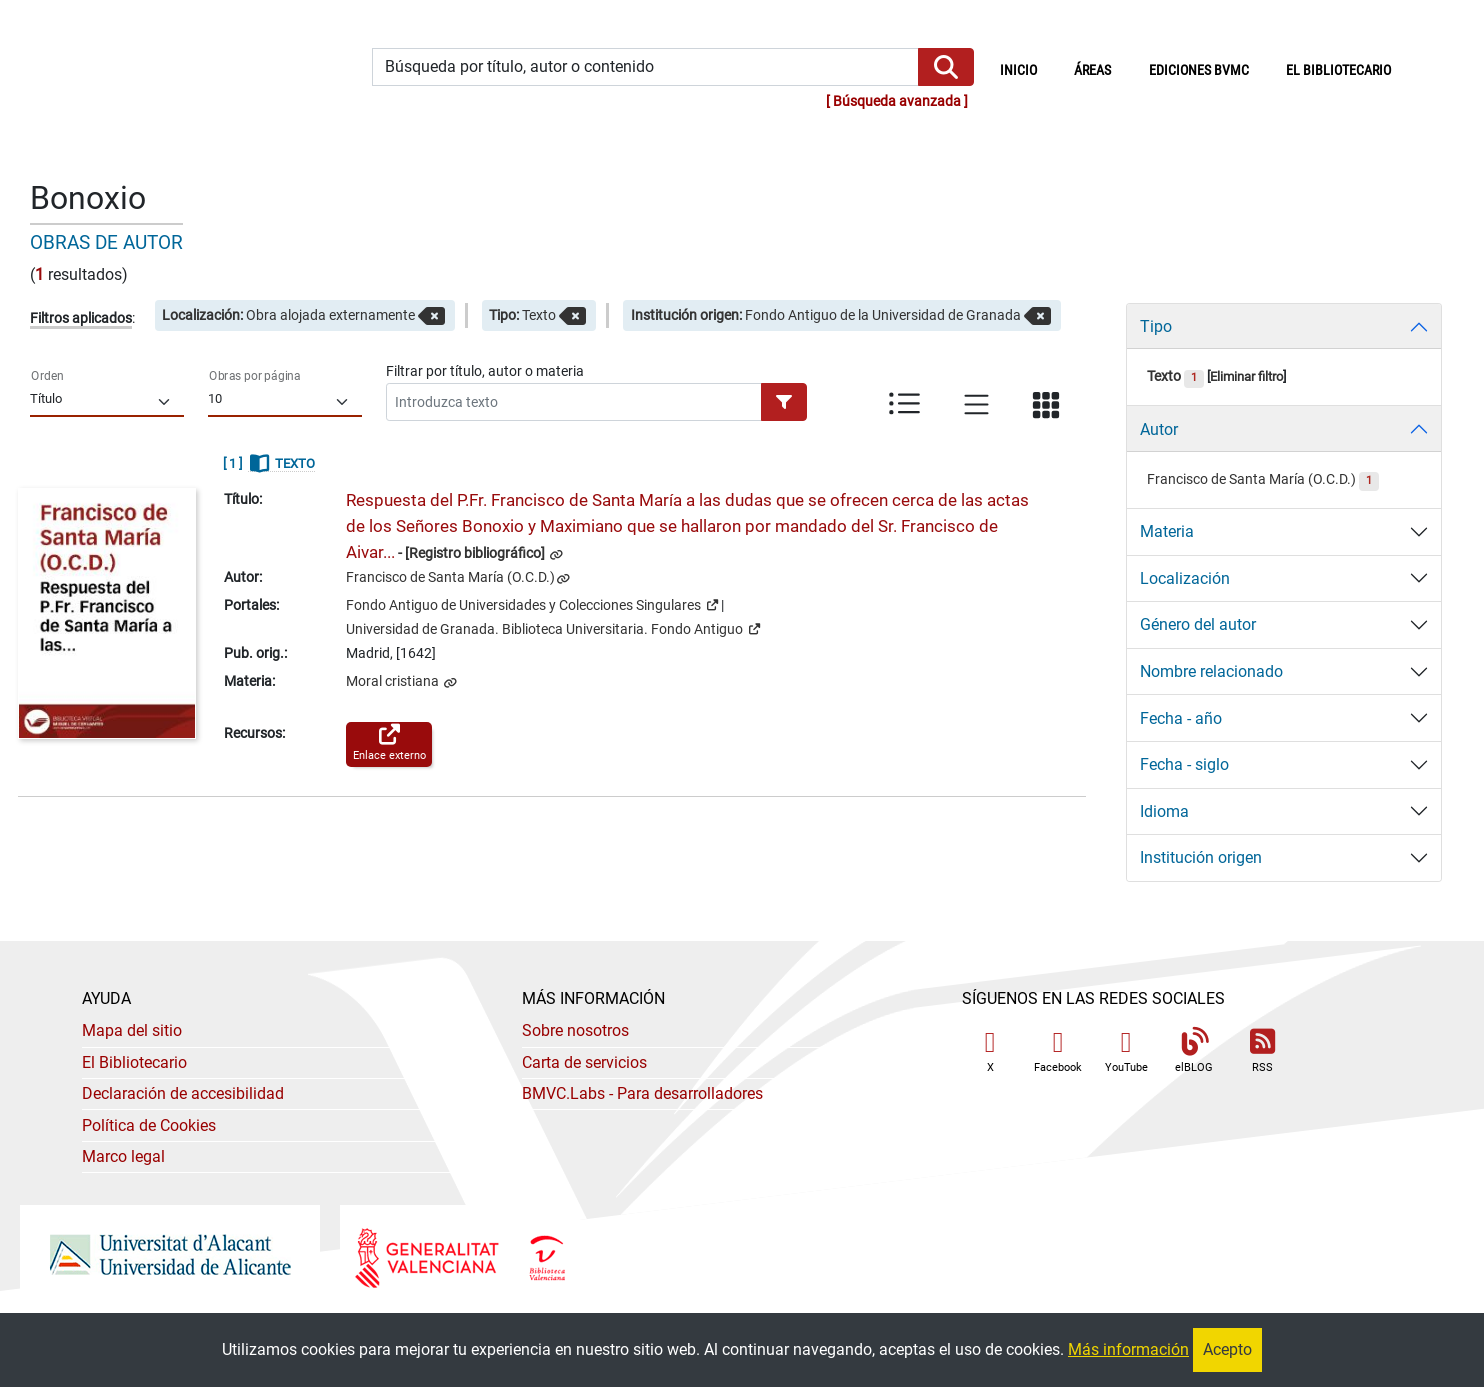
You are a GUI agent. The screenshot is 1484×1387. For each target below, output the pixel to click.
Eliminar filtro (1246, 376)
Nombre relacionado (1211, 671)
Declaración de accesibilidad (183, 1093)
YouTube (1126, 1051)
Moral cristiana (394, 681)
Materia (1167, 531)
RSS (1262, 1051)
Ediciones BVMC (1199, 70)
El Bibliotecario (134, 1062)
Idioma (1164, 811)
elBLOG (1194, 1051)
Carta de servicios (584, 1062)
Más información (1128, 1349)
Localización (1185, 578)
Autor (1159, 429)
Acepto (1227, 1349)
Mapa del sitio (132, 1030)
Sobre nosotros (575, 1030)
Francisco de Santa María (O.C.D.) (450, 577)
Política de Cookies (149, 1125)
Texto (1175, 376)
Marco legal (123, 1156)
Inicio (1028, 69)
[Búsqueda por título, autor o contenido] (645, 67)
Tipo (1156, 326)
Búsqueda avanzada (897, 101)
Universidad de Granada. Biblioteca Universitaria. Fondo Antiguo (553, 628)
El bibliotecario (1338, 70)
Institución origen (1201, 857)
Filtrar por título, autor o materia (485, 371)
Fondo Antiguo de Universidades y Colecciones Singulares (532, 604)
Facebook (1058, 1051)
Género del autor (1198, 624)
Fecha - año (1181, 718)
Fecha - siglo (1184, 764)
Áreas (1092, 70)
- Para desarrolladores (642, 1093)
